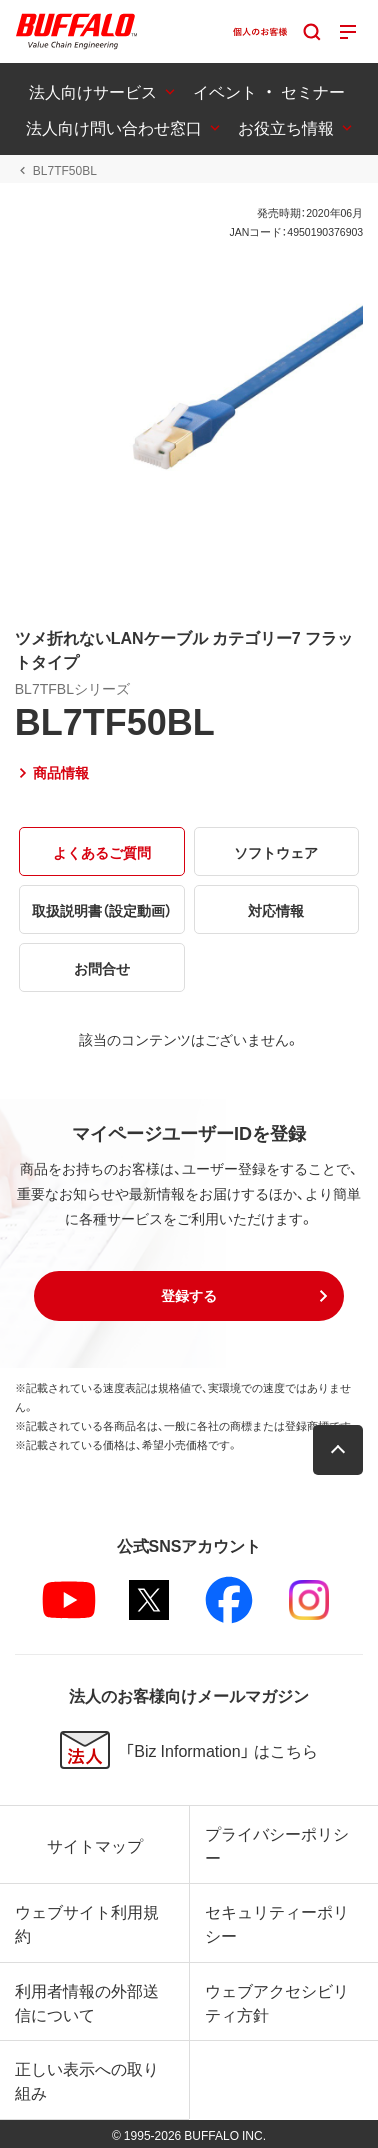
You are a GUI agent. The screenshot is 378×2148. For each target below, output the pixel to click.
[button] (189, 1296)
